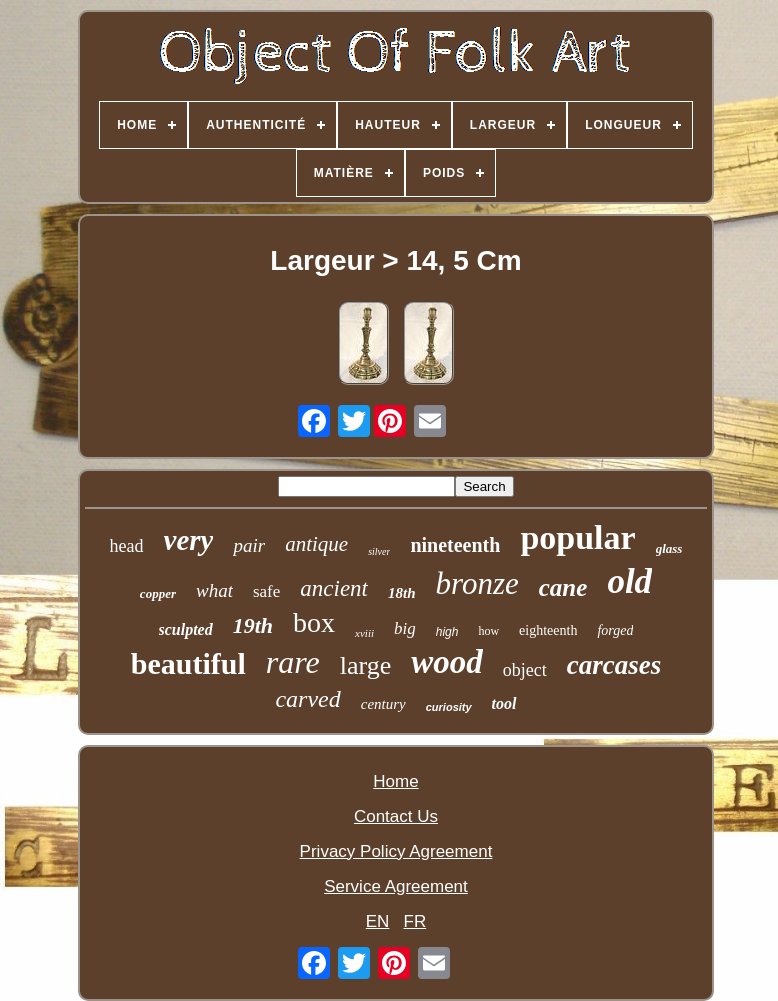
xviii (364, 633)
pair (249, 545)
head (127, 546)
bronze (477, 583)
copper (158, 593)
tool (504, 703)
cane (563, 587)
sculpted (186, 629)
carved (307, 699)
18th (402, 593)
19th (253, 625)
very (189, 540)
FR (415, 921)
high (447, 632)
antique (316, 544)
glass (669, 548)
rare (293, 662)
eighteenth (548, 630)
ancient (334, 588)
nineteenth (455, 545)
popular (577, 537)
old (629, 581)
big (405, 628)
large (366, 665)
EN (378, 921)
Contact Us (396, 816)
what (214, 590)
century (383, 704)
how (488, 631)
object (525, 670)
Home (395, 781)
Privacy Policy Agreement (396, 851)
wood (447, 662)
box (314, 622)
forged (615, 630)
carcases (614, 665)
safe (266, 591)
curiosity (449, 707)
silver (379, 551)
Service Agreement (396, 886)
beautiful (188, 663)
